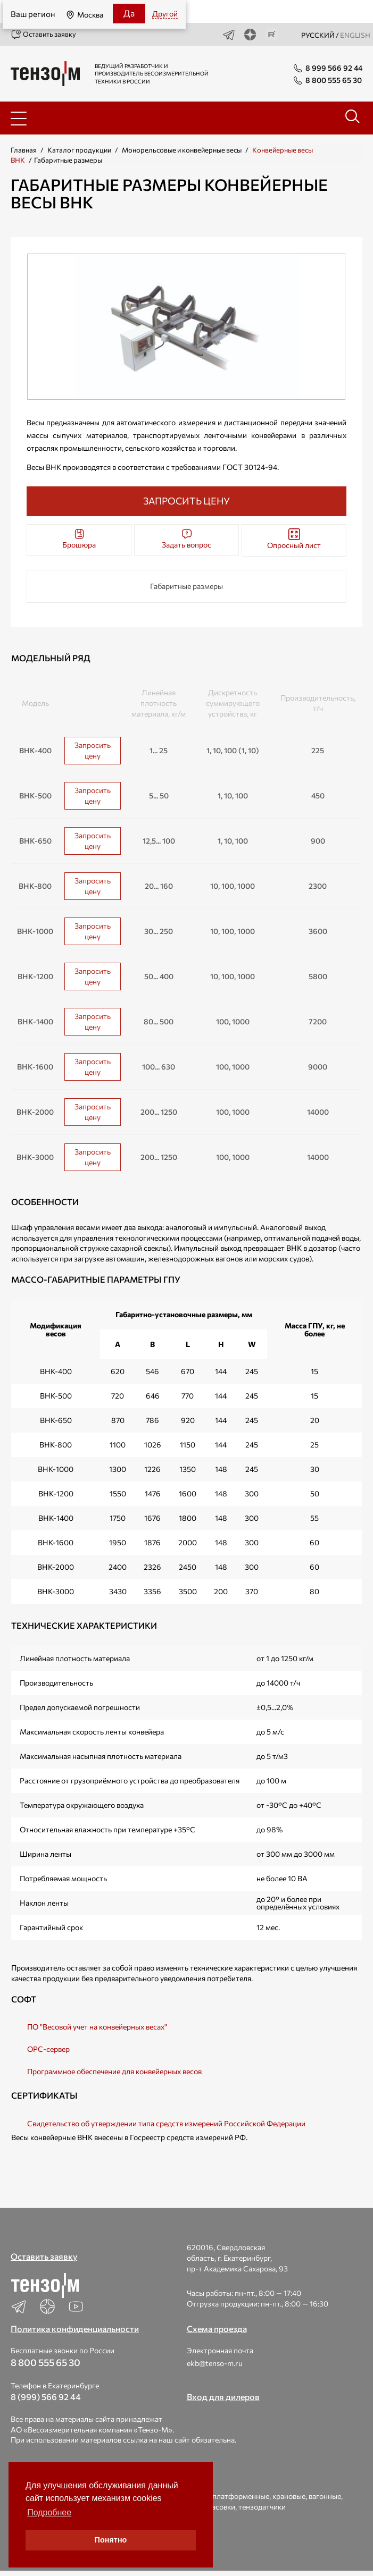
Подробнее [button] (49, 2512)
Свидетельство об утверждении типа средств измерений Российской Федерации (166, 2123)
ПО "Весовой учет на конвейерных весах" (97, 2026)
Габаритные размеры (186, 586)
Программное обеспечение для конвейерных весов (114, 2071)
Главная (24, 150)
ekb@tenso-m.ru (215, 2363)
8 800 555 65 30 (45, 2362)
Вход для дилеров (223, 2397)
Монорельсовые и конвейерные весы (182, 150)
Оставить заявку (43, 34)
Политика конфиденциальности (75, 2329)
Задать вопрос (186, 538)
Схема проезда (217, 2329)
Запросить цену (92, 750)
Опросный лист (294, 539)
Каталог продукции (79, 150)
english (355, 35)
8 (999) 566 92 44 (46, 2397)
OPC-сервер (48, 2048)
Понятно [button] (111, 2540)
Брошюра (79, 538)
